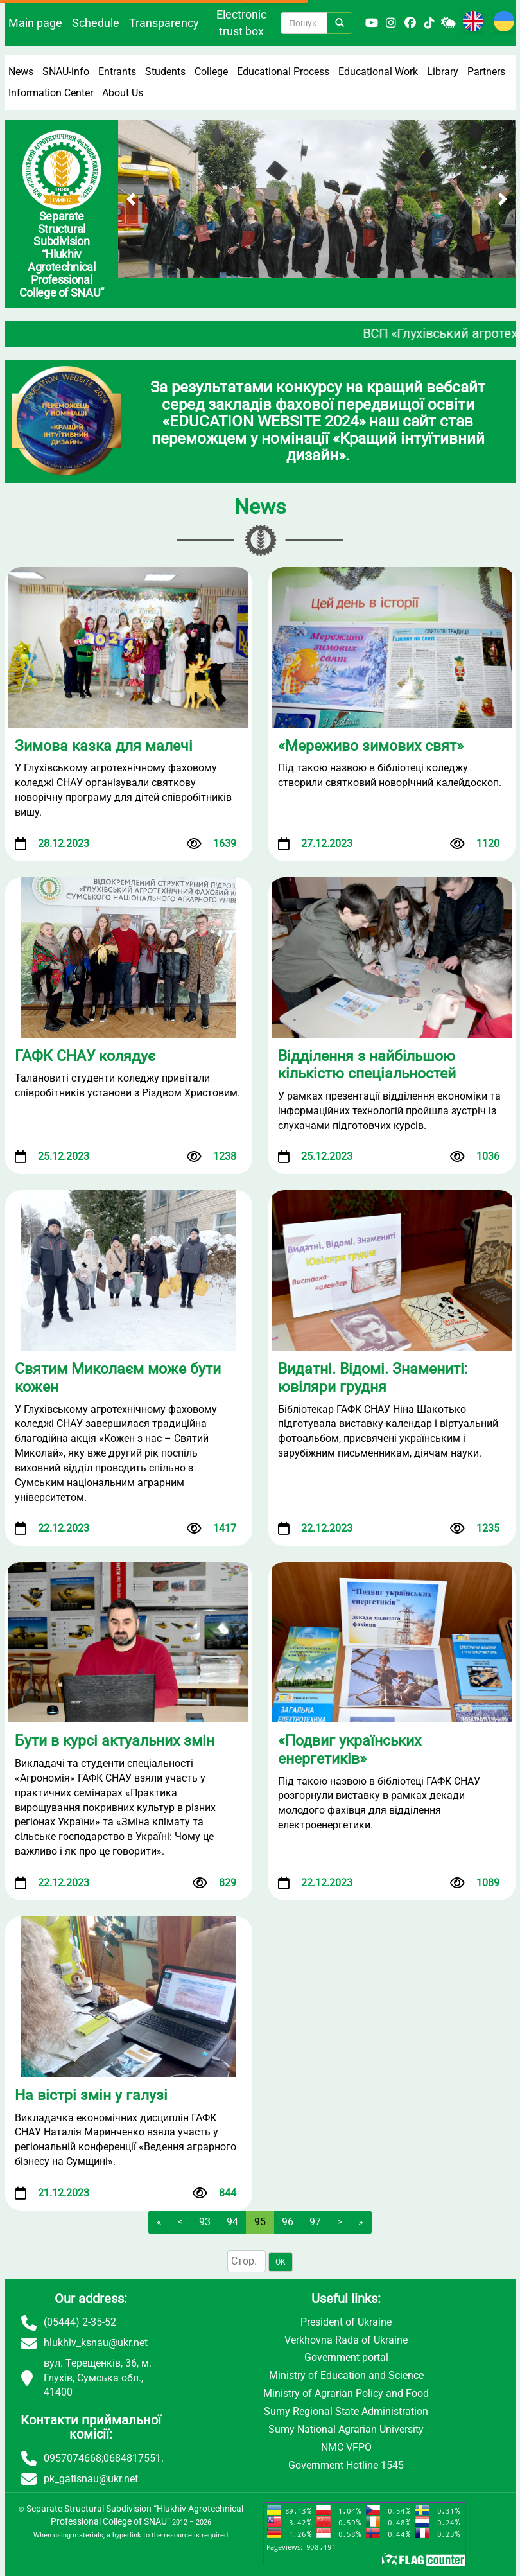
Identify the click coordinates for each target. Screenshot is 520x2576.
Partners (486, 72)
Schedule (95, 23)
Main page (35, 23)
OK (280, 2261)
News (20, 72)
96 (287, 2222)
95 (260, 2222)
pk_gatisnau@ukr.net (91, 2479)
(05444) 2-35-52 (80, 2322)
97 (315, 2222)
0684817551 (132, 2458)
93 (205, 2222)
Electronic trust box (241, 23)
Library (442, 72)
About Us (122, 93)
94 (232, 2222)
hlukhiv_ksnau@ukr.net (96, 2342)
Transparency (164, 23)
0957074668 (72, 2458)
